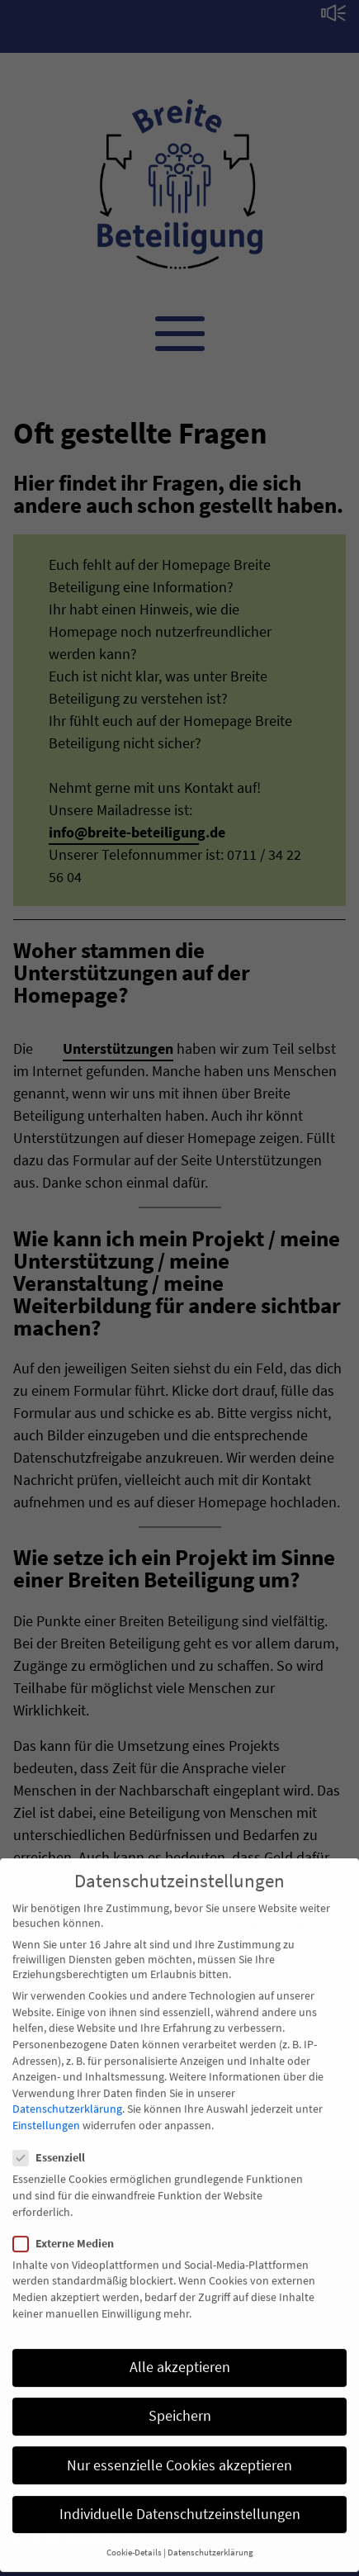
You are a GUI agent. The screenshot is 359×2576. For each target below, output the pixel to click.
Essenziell (54, 2144)
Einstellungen (46, 2111)
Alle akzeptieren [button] (180, 2354)
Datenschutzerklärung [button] (210, 2539)
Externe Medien (68, 2230)
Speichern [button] (180, 2402)
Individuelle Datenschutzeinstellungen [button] (179, 2501)
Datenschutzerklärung (67, 2095)
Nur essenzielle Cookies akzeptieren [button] (179, 2451)
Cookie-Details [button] (134, 2539)
